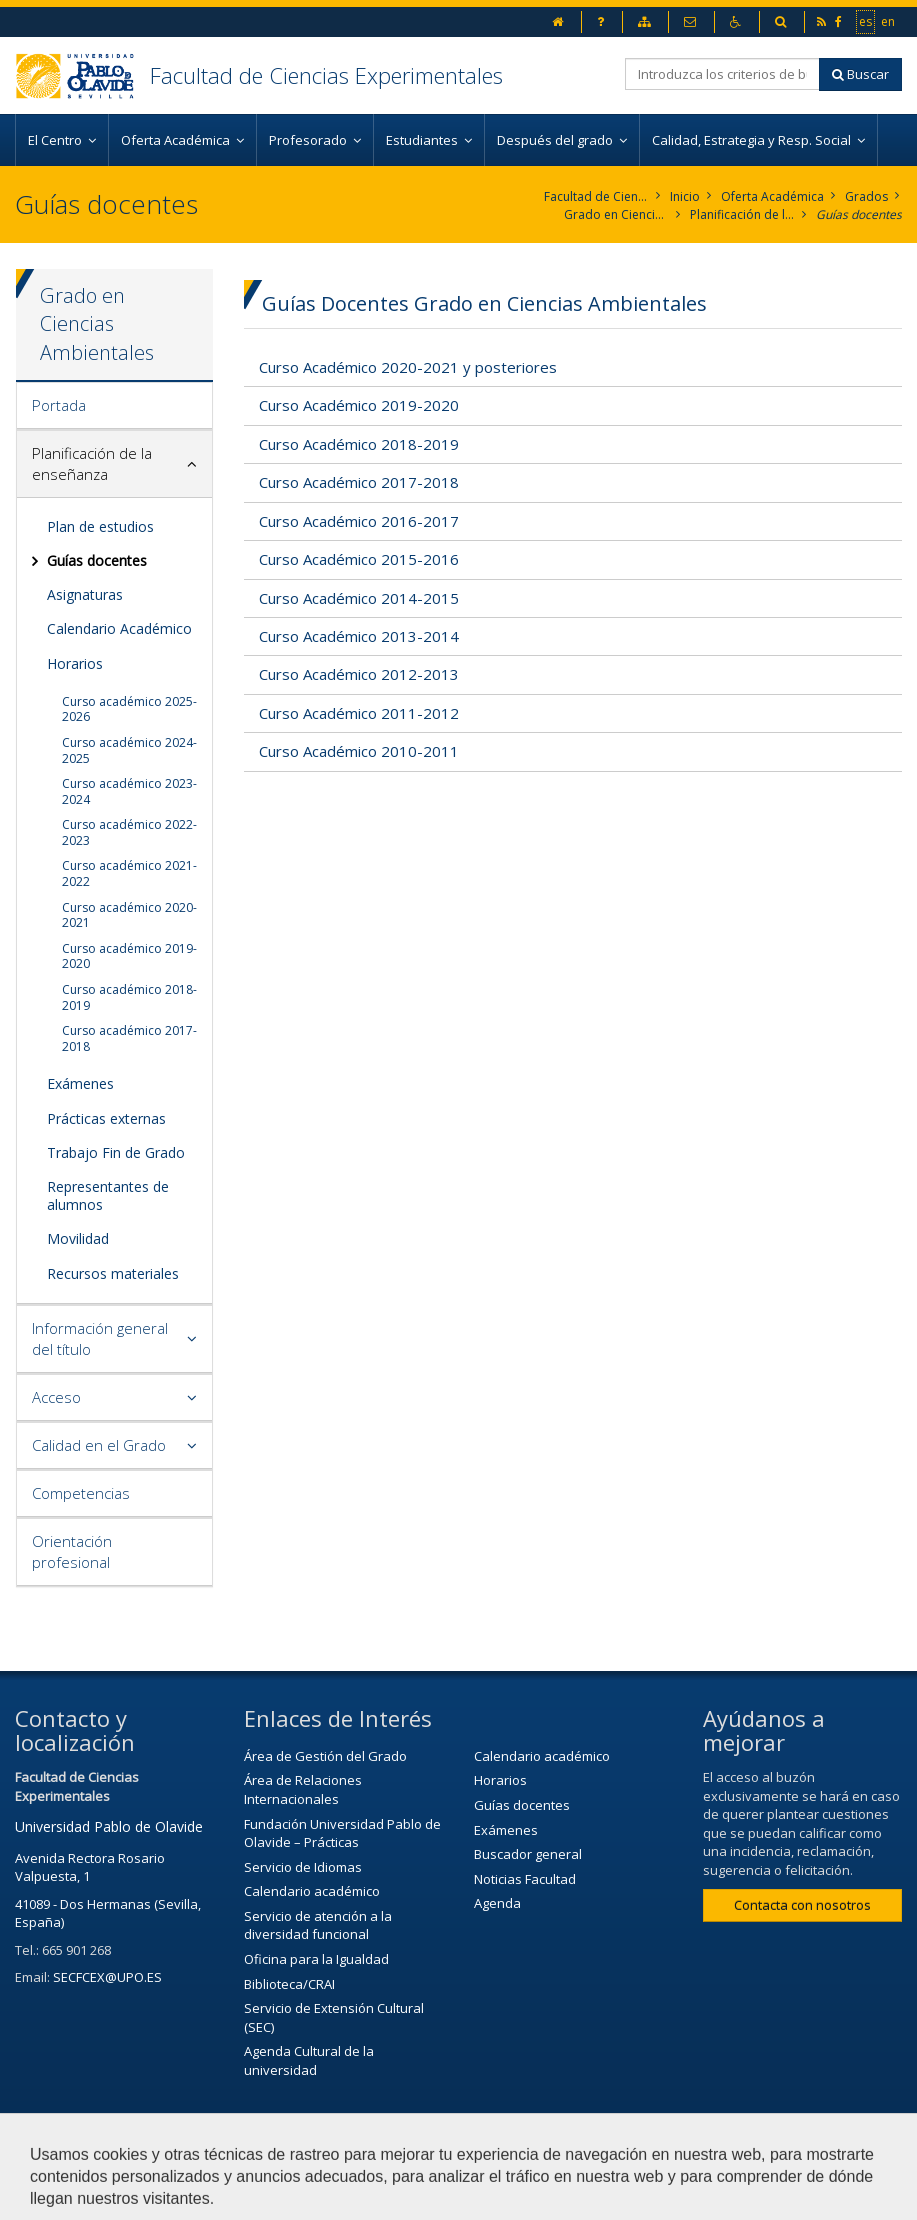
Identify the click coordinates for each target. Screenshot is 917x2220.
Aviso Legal (628, 2147)
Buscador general (528, 1854)
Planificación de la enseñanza (742, 214)
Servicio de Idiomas (303, 1867)
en (889, 21)
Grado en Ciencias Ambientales (616, 214)
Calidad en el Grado (99, 1445)
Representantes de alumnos (108, 1195)
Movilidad (78, 1238)
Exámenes (80, 1083)
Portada (59, 405)
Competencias (81, 1493)
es (866, 21)
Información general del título (100, 1338)
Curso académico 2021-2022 (129, 873)
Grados (866, 196)
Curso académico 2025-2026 (129, 709)
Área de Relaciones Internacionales (303, 1789)
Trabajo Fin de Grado (116, 1152)
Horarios (75, 663)
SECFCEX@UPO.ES (107, 1977)
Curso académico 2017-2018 (129, 1038)
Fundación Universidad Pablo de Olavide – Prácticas (342, 1833)
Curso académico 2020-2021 (129, 915)
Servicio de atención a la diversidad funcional (318, 1925)
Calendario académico (312, 1891)
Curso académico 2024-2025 (129, 750)
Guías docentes (859, 214)
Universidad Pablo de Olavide (109, 1826)
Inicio (685, 196)
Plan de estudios (100, 526)
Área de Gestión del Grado (325, 1756)
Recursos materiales (113, 1273)
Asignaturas (85, 594)
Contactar (521, 2147)
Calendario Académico (119, 628)
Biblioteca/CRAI (289, 1984)
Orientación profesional (72, 1551)
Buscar (860, 74)
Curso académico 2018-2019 (129, 997)
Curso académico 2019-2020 (129, 956)
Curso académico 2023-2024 (129, 791)
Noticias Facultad (525, 1879)
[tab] (114, 406)
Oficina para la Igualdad (316, 1959)
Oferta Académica (772, 196)
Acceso (56, 1397)
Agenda (497, 1903)
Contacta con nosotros (802, 1905)
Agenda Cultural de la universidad (309, 2060)
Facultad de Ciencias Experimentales (326, 75)
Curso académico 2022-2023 (129, 832)
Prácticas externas (106, 1118)
